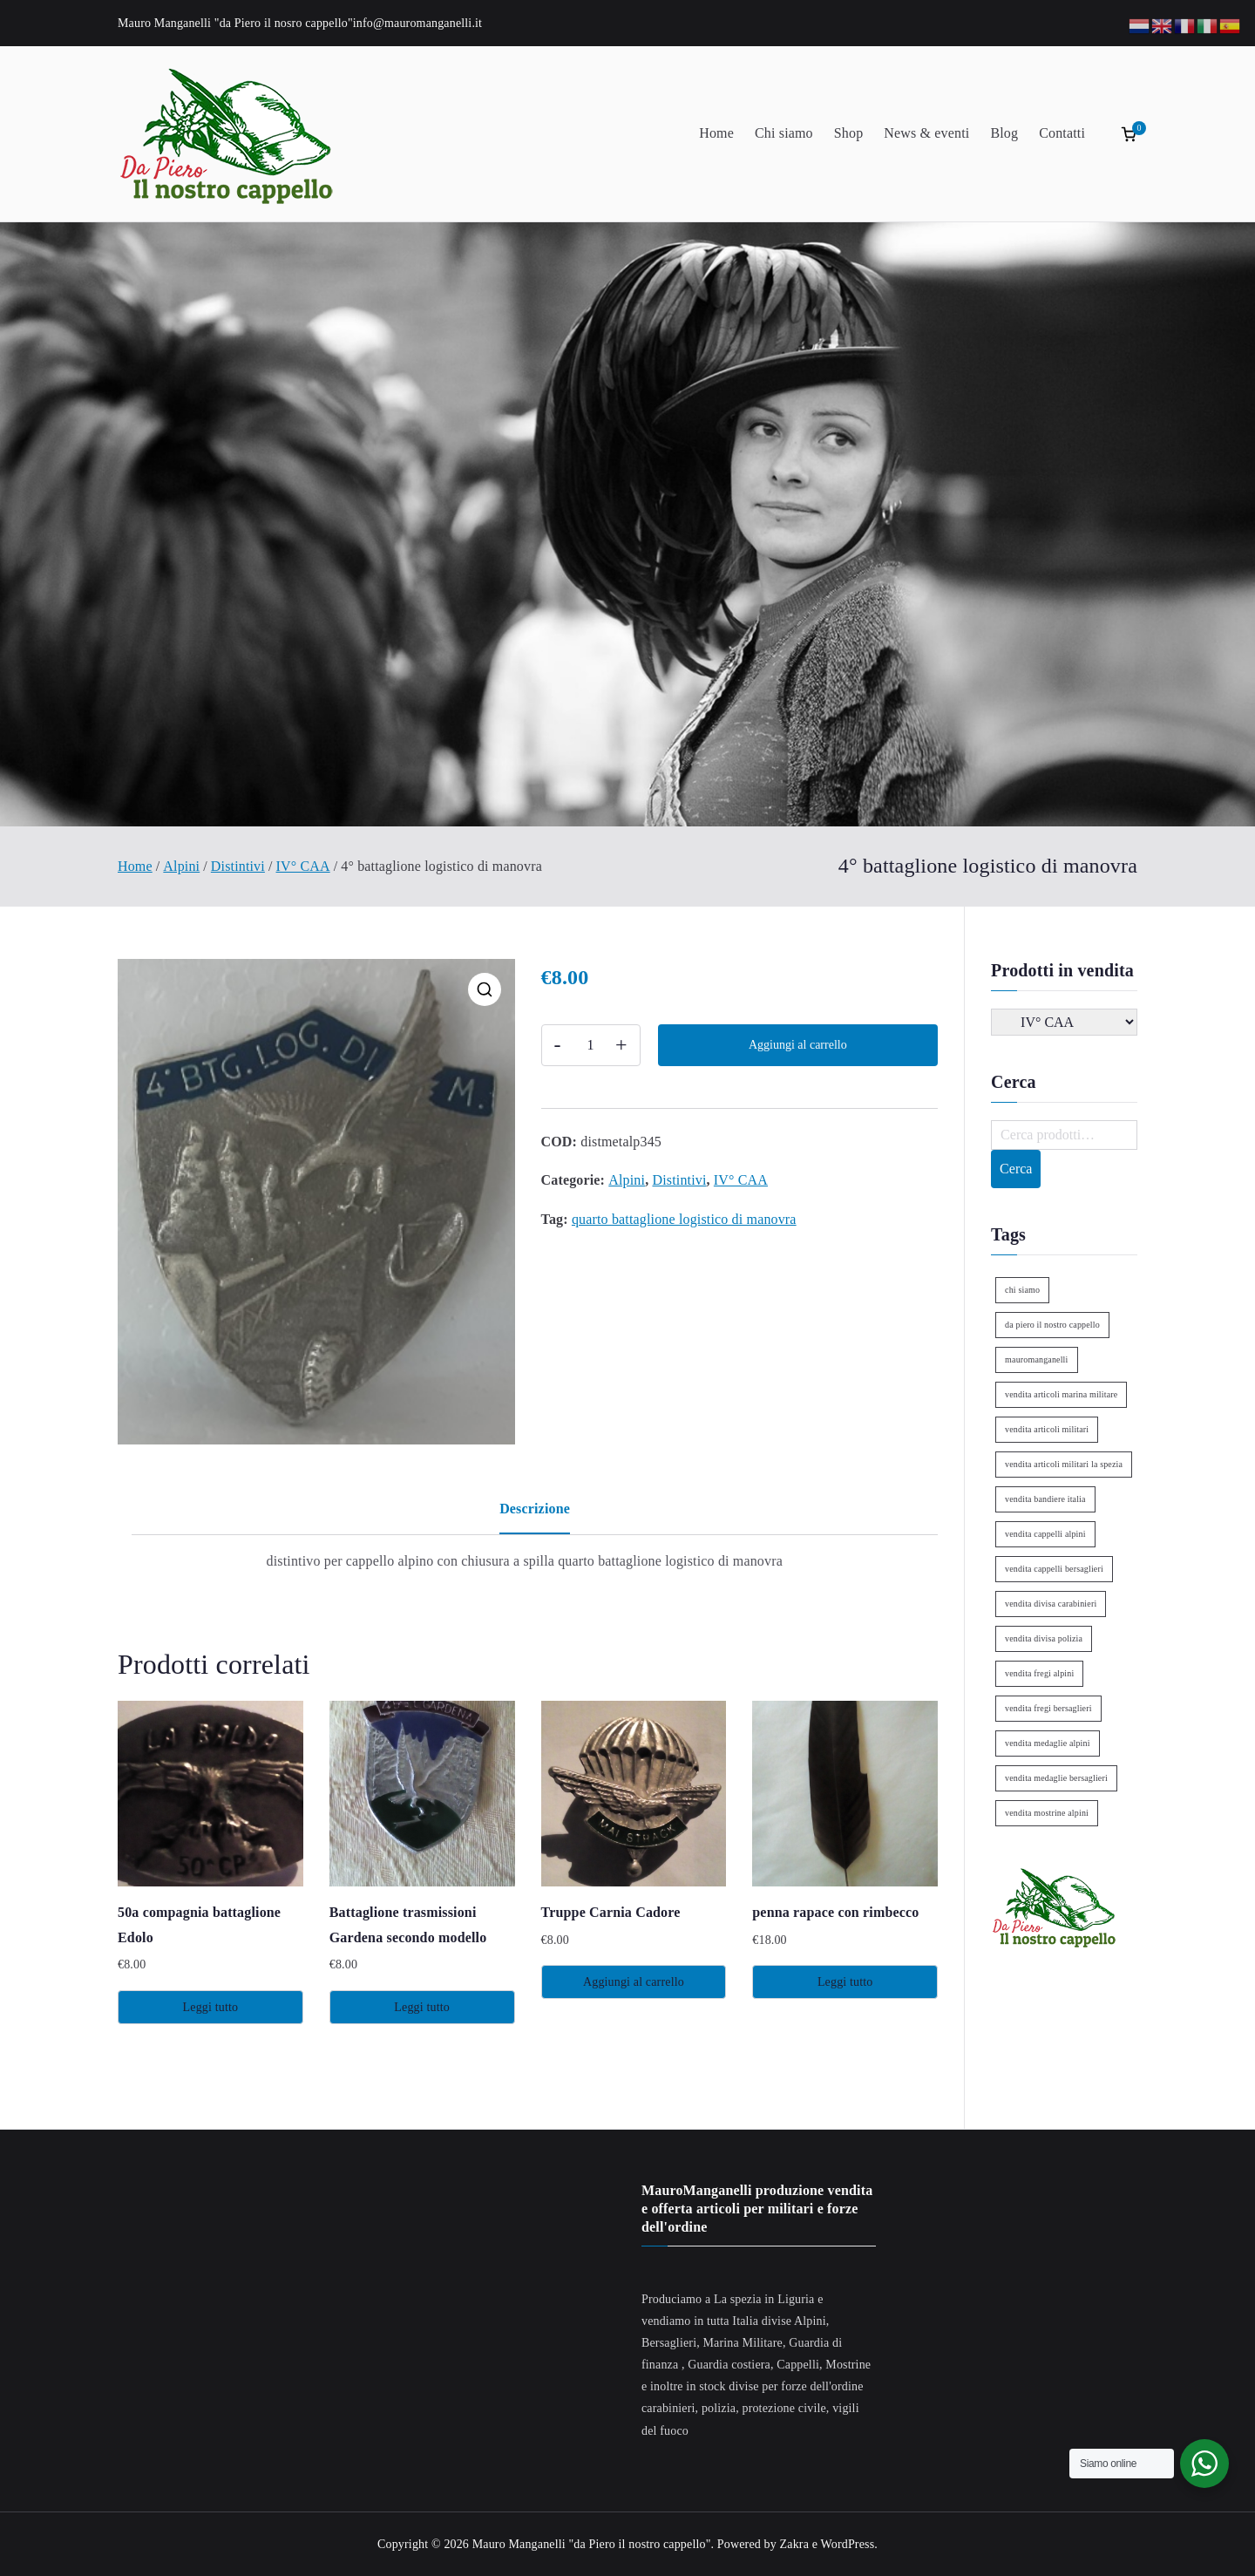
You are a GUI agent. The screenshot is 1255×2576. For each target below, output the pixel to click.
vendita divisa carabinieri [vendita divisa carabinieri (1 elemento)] (1050, 1603)
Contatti (1062, 133)
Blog (1004, 133)
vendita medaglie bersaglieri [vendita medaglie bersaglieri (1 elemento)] (1056, 1778)
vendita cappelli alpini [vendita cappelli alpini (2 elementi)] (1045, 1534)
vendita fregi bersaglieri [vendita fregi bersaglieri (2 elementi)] (1048, 1708)
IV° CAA (303, 866)
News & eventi (926, 133)
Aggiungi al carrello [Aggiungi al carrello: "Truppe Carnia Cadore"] (633, 1981)
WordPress (848, 2544)
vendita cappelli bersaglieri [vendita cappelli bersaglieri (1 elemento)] (1054, 1568)
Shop (849, 133)
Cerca (1016, 1168)
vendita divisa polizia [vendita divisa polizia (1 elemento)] (1043, 1638)
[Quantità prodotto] (591, 1045)
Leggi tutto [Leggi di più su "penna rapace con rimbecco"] (845, 1981)
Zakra (794, 2544)
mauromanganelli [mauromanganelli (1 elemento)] (1036, 1359)
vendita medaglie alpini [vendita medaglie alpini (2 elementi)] (1047, 1743)
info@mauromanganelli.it (417, 23)
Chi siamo (784, 133)
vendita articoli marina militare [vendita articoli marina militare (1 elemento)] (1061, 1394)
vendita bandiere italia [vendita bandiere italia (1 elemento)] (1045, 1499)
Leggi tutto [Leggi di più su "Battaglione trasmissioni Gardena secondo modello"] (422, 2007)
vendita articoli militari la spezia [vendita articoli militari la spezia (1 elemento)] (1064, 1464)
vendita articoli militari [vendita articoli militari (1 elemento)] (1047, 1429)
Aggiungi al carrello (798, 1044)
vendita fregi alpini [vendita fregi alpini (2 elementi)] (1039, 1673)
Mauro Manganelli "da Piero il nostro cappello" (591, 2544)
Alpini (181, 866)
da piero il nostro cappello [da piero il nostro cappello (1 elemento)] (1052, 1324)
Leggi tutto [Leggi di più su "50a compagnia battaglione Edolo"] (211, 2007)
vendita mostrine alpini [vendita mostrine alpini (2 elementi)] (1047, 1813)
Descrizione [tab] (534, 1508)
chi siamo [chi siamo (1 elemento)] (1022, 1290)
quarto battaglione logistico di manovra (684, 1219)
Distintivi (238, 866)
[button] (484, 989)
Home (716, 133)
